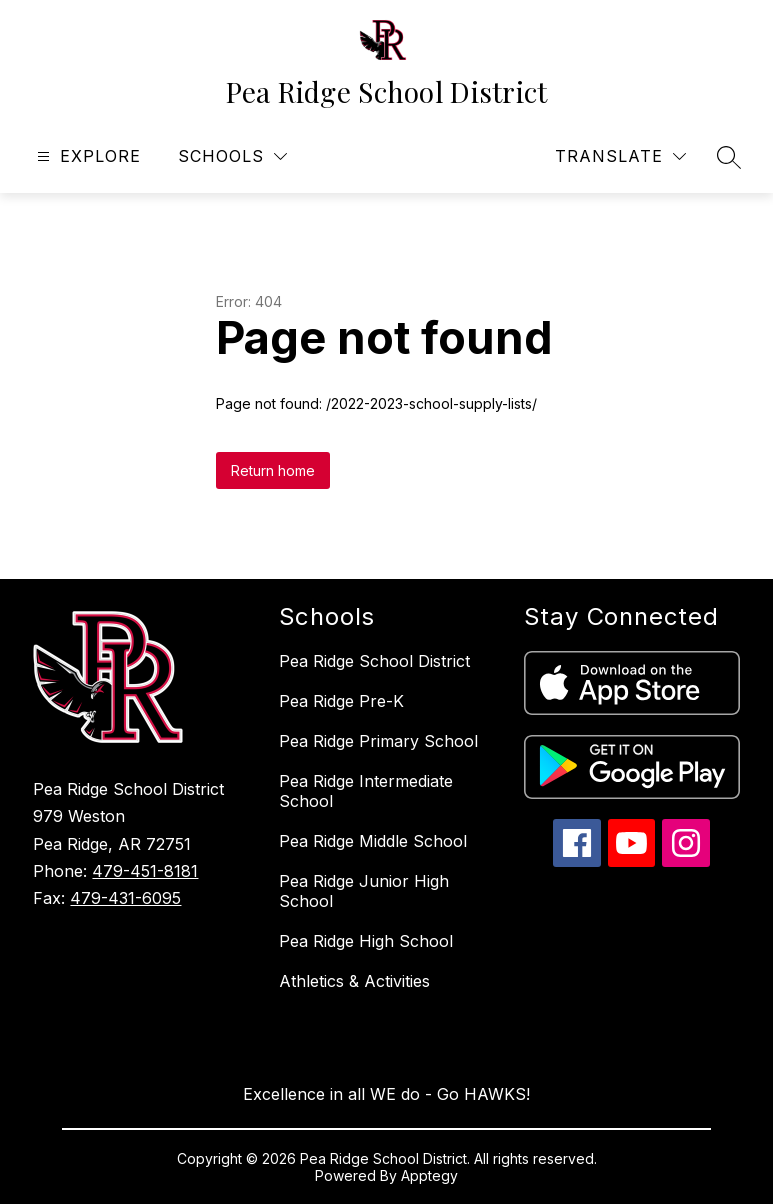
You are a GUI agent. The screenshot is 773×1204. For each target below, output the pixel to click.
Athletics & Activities (354, 981)
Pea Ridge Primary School (378, 741)
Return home (273, 470)
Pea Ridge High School (366, 941)
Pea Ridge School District (374, 661)
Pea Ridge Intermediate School (366, 791)
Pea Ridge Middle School (373, 841)
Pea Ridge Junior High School (364, 891)
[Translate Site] (620, 156)
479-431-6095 (125, 898)
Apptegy (429, 1175)
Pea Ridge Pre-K (341, 701)
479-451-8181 (145, 871)
